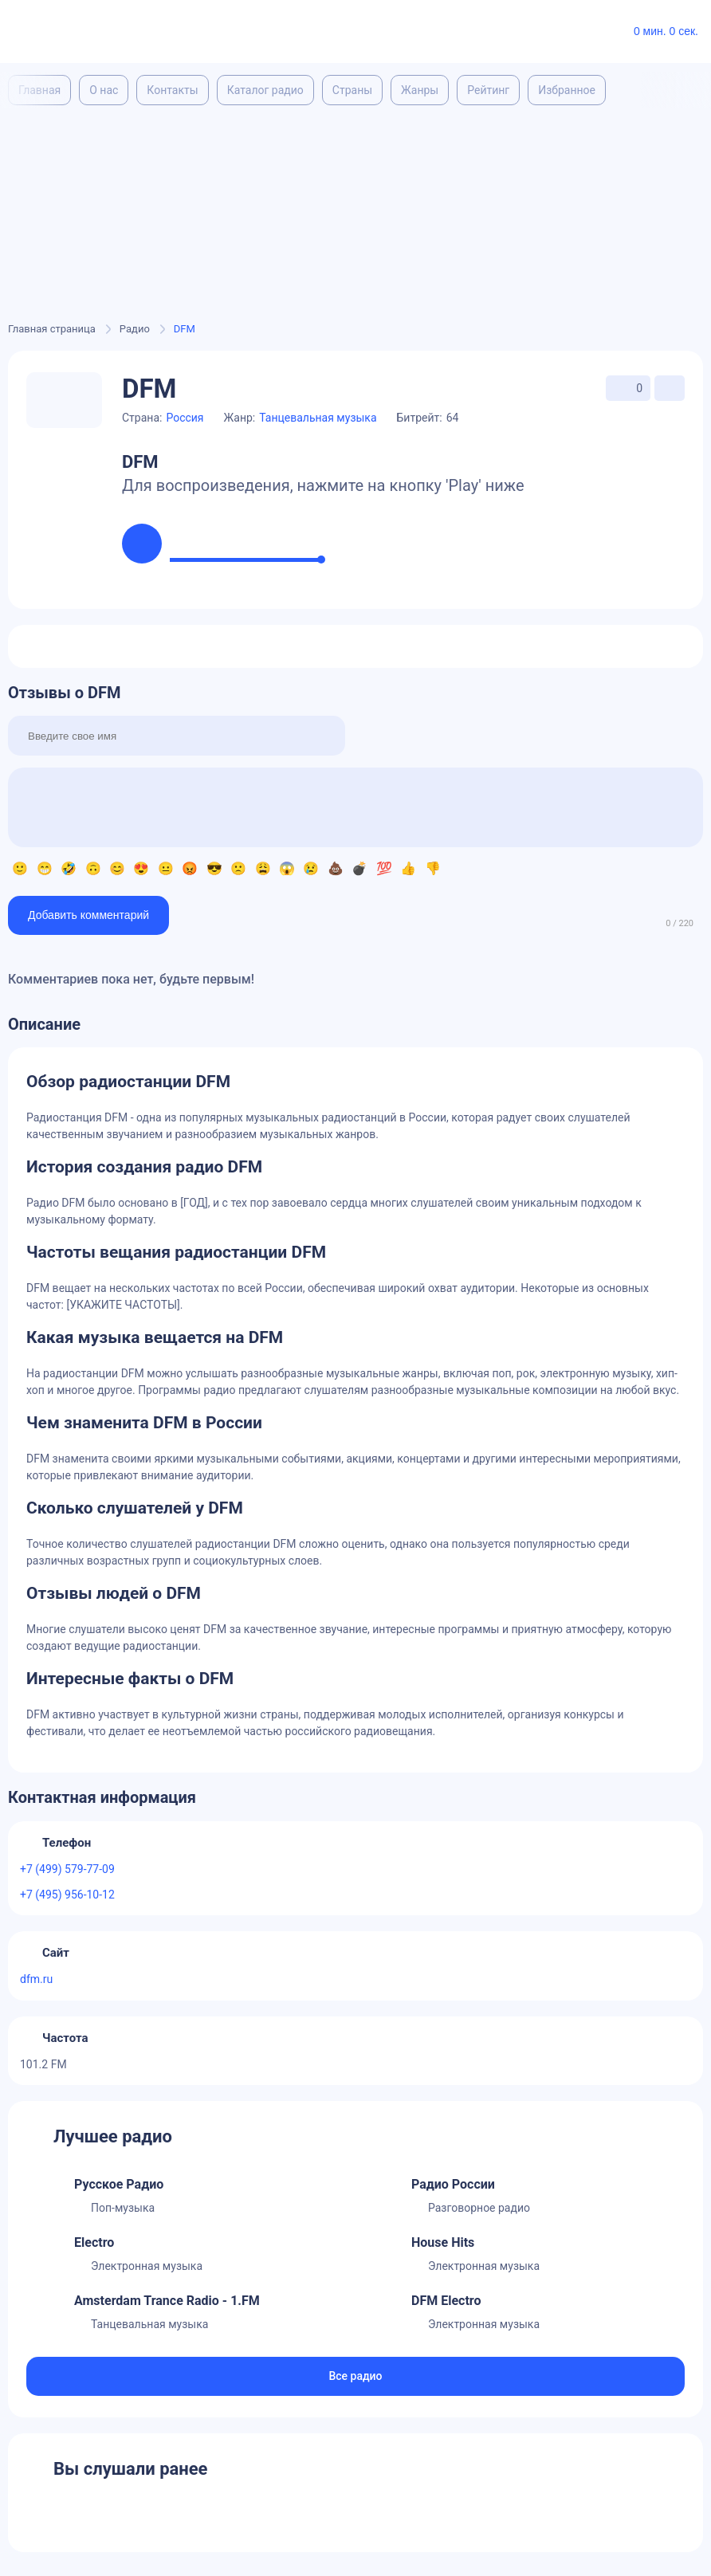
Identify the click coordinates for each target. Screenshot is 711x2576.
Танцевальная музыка (317, 417)
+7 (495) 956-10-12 (67, 1894)
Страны (352, 90)
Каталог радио (265, 90)
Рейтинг (488, 90)
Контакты (172, 90)
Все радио (355, 2376)
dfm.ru (36, 1979)
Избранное (566, 90)
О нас (103, 90)
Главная (39, 90)
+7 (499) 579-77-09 (67, 1869)
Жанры (419, 90)
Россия (184, 417)
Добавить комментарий (88, 915)
